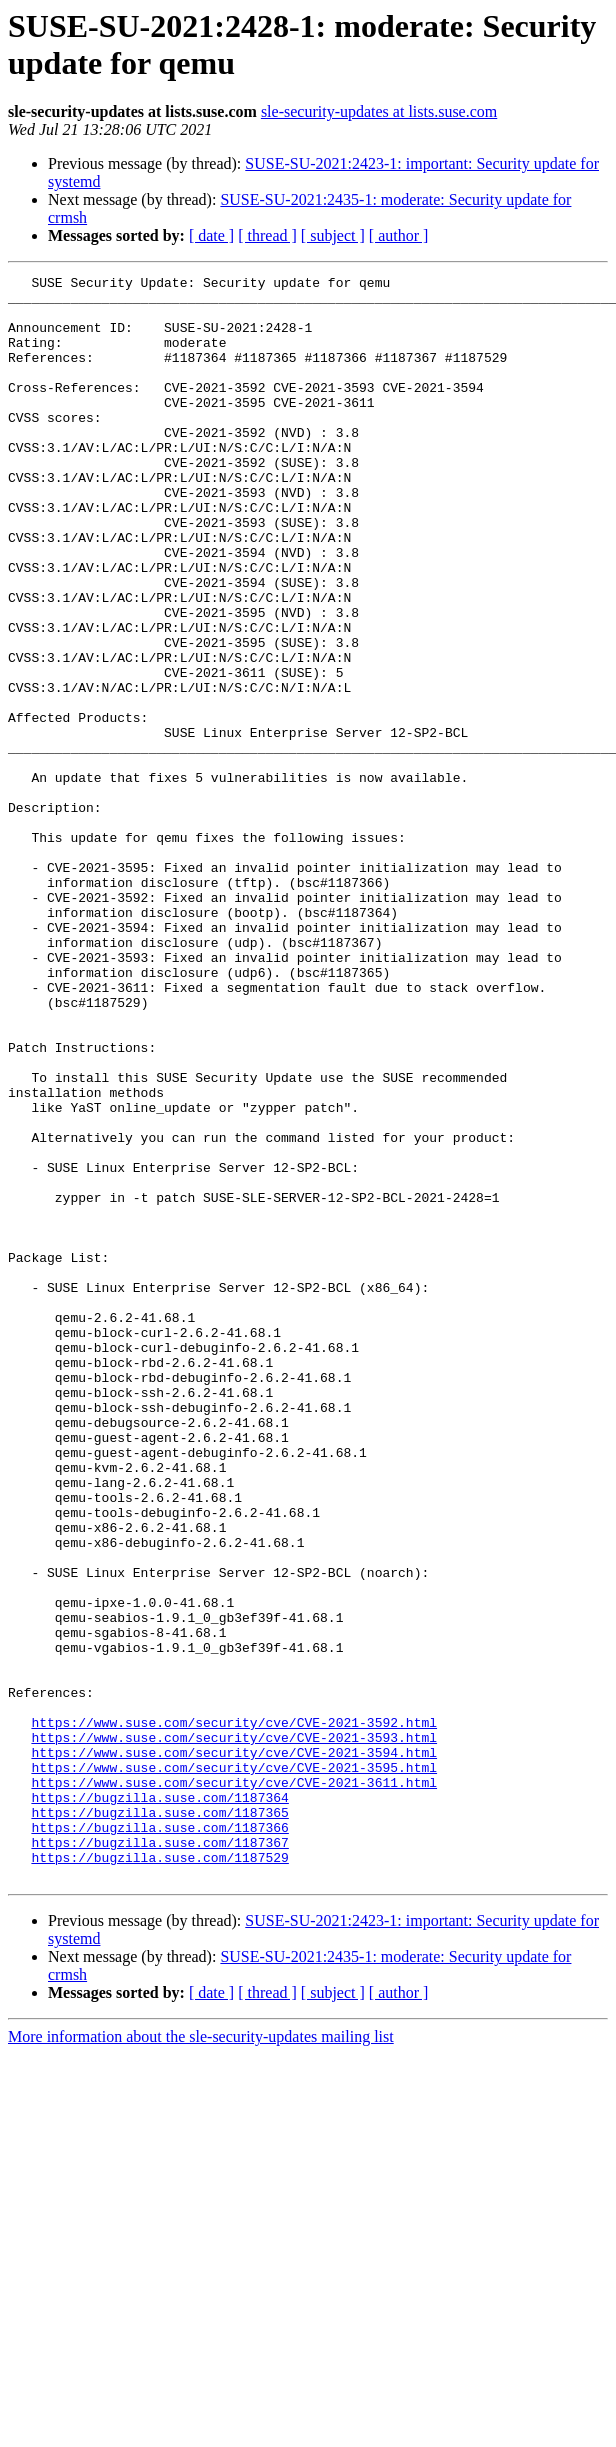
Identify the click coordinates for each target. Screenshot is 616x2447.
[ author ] (399, 235)
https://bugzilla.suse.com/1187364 (159, 2103)
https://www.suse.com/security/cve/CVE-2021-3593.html (234, 2031)
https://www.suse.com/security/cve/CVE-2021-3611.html (234, 2085)
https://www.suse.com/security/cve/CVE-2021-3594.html (234, 2049)
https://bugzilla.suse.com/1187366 (159, 2139)
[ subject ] (333, 235)
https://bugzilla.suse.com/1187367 (159, 2157)
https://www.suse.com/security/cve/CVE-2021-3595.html (234, 2067)
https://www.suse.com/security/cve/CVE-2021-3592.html (234, 2013)
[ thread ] (267, 235)
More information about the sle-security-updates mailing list (201, 2357)
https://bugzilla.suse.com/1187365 (159, 2121)
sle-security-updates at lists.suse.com (379, 111)
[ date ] (211, 235)
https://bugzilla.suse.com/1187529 (159, 2175)
